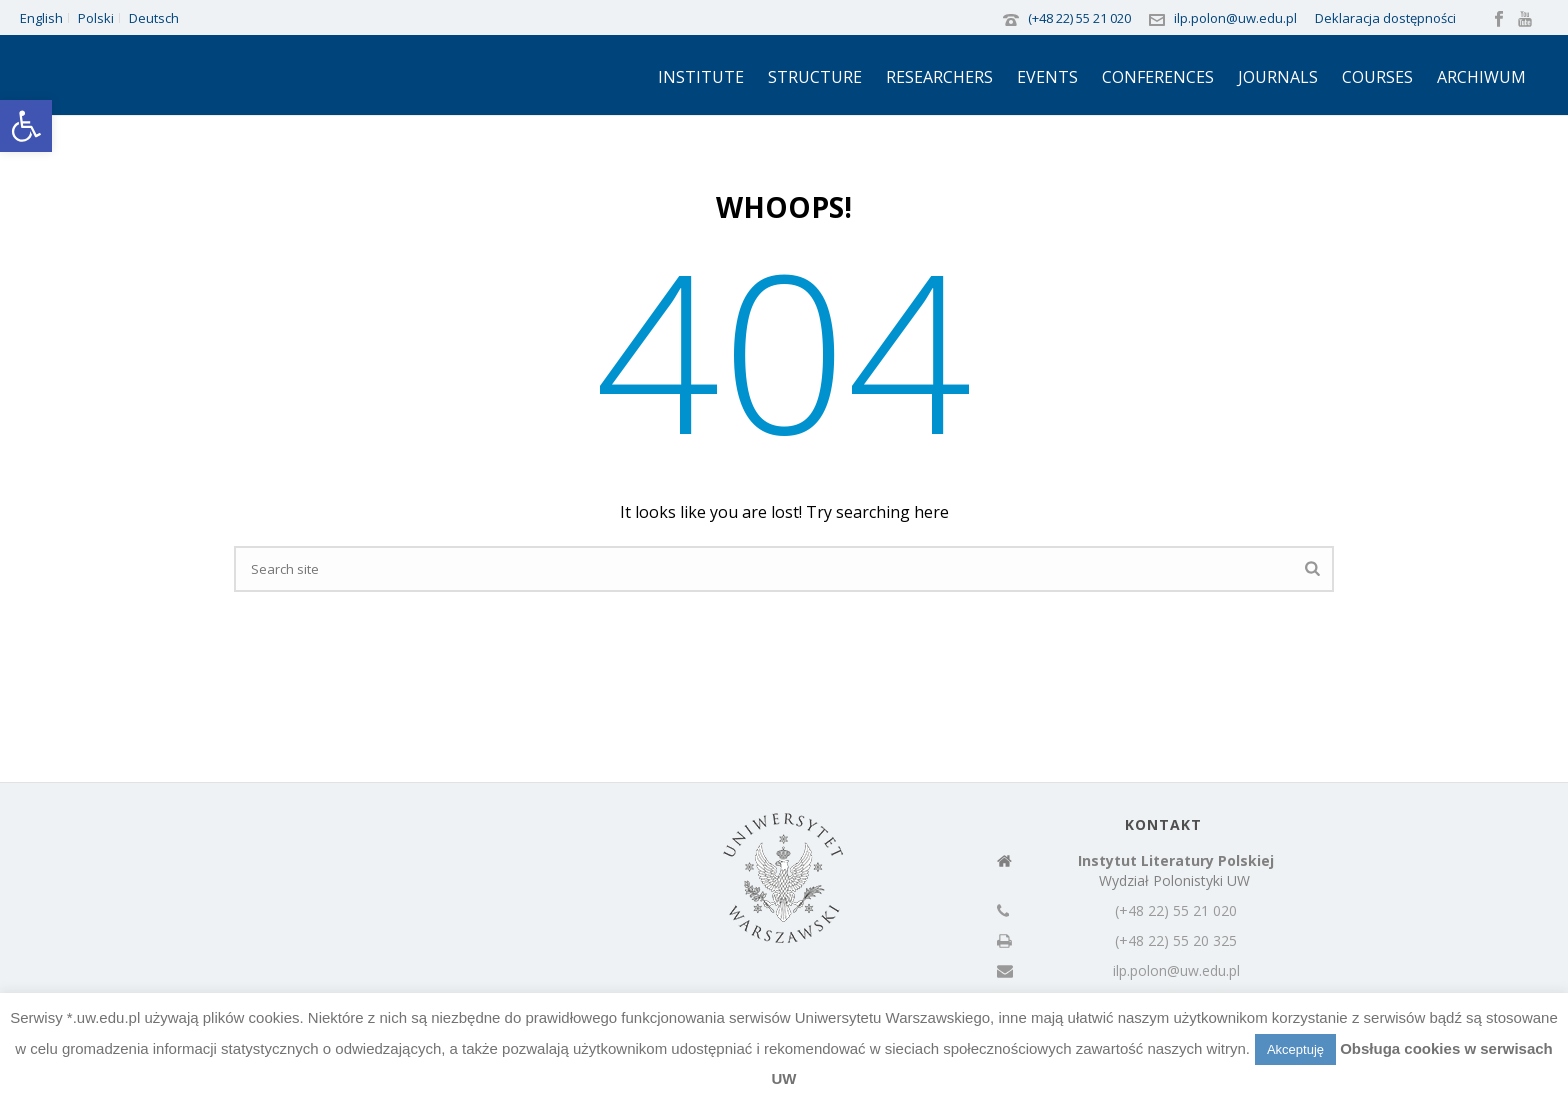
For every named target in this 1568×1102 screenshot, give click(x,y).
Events (1047, 77)
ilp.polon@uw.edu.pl (1235, 18)
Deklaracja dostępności (1385, 18)
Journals (1278, 77)
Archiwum (1481, 77)
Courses (1377, 77)
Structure (815, 77)
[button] (26, 126)
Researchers (939, 77)
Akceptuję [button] (1295, 1049)
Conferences (1158, 77)
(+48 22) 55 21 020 (1079, 18)
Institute (701, 77)
